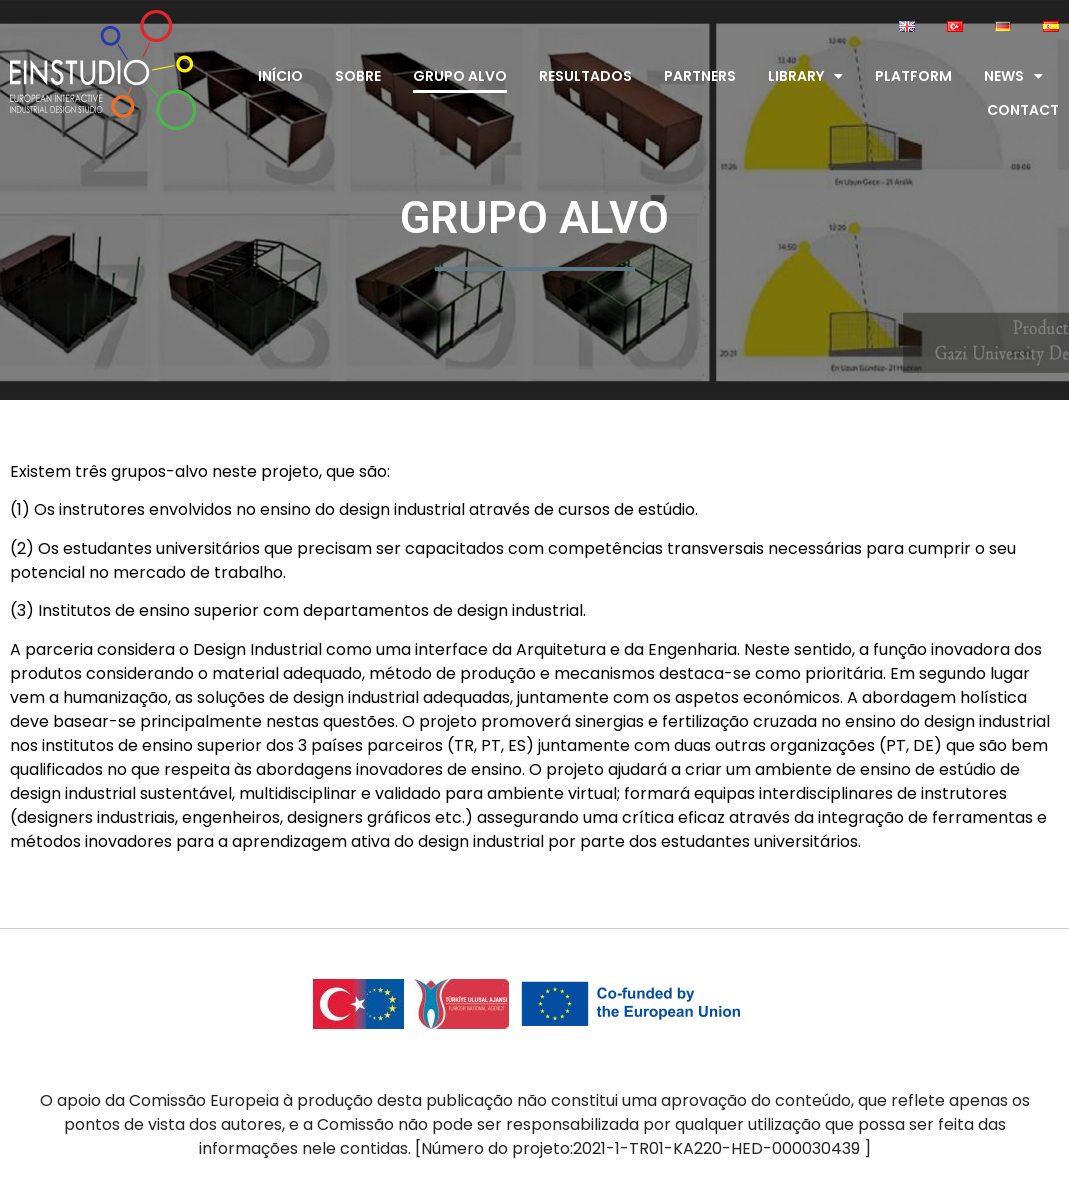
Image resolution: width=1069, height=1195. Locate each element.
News (1013, 76)
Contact (1023, 110)
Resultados (585, 76)
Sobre (358, 76)
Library (805, 76)
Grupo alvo (460, 76)
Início (280, 76)
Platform (913, 76)
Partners (700, 76)
